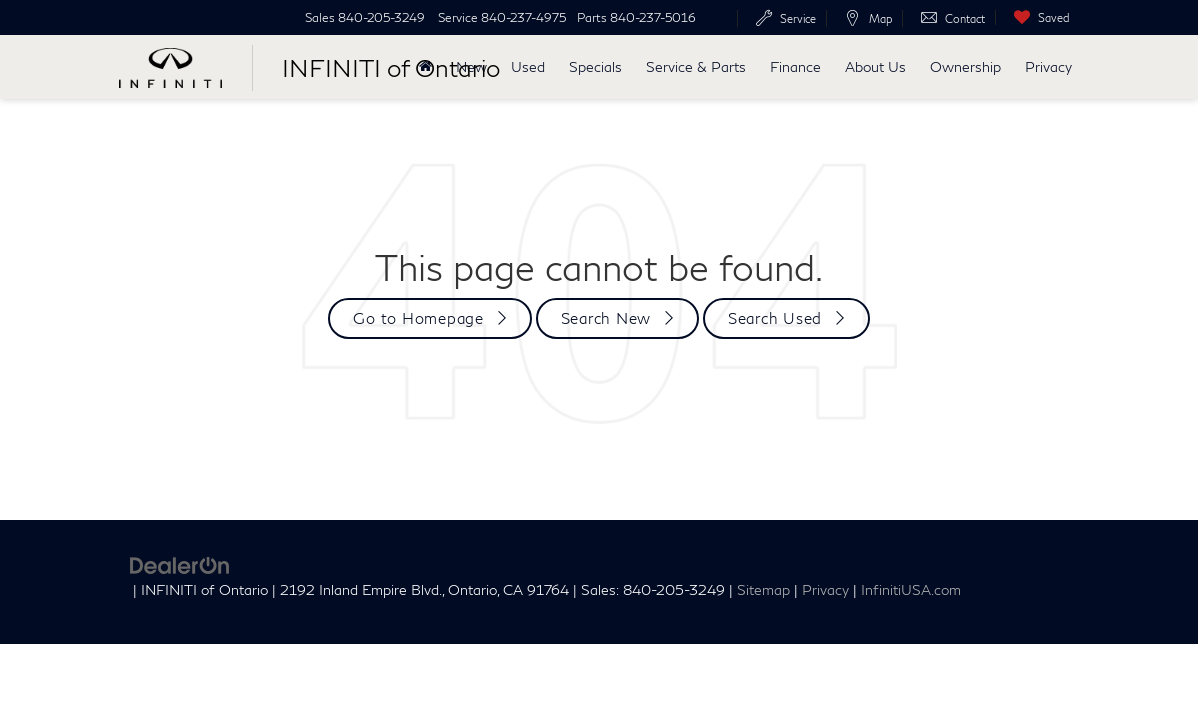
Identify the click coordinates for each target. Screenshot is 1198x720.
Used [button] (528, 66)
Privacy (1048, 66)
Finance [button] (795, 66)
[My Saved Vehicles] (1037, 17)
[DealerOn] (180, 563)
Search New (606, 318)
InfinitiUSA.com (911, 590)
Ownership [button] (965, 66)
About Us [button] (875, 66)
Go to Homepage (418, 318)
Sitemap (763, 590)
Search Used (775, 318)
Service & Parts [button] (696, 66)
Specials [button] (595, 66)
